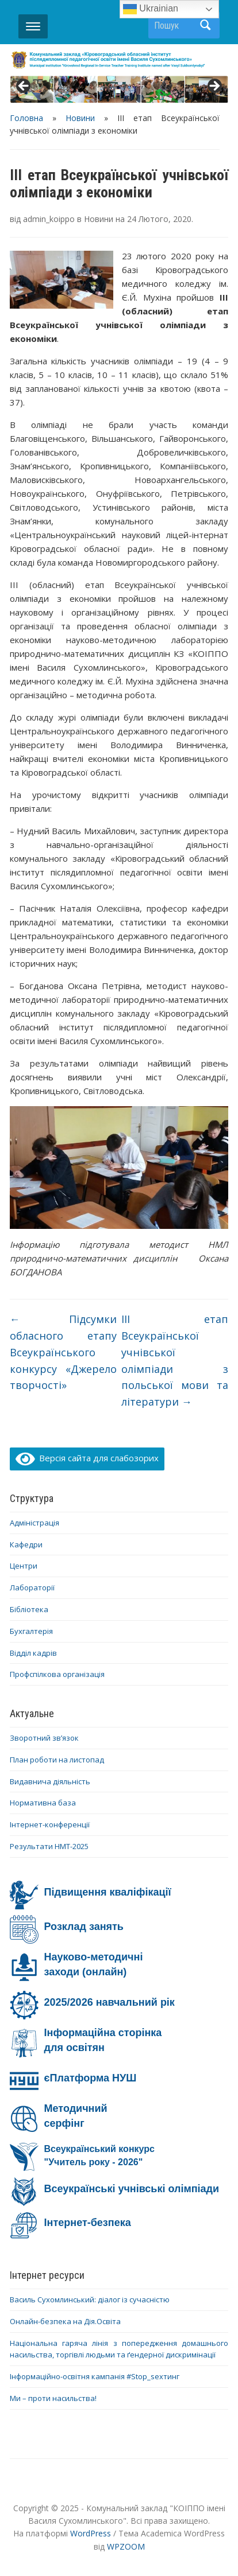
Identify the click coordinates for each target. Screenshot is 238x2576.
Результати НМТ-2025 (49, 1846)
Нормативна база (43, 1802)
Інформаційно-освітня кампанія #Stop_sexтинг (94, 2376)
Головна (26, 117)
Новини (80, 117)
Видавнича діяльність (50, 1781)
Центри (23, 1566)
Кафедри (26, 1544)
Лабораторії (32, 1587)
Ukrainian (150, 9)
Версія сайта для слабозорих (87, 1458)
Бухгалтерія (31, 1631)
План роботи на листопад (57, 1759)
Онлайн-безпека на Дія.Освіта (65, 2321)
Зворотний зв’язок (44, 1738)
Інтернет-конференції (50, 1824)
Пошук (205, 25)
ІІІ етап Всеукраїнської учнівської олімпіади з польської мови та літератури (175, 1360)
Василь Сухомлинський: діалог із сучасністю (90, 2299)
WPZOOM (126, 2546)
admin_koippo (49, 218)
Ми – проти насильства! (53, 2398)
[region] (119, 89)
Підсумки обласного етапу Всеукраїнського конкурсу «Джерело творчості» (63, 1352)
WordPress (90, 2533)
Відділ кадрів (33, 1653)
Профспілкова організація (57, 1674)
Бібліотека (29, 1609)
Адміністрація (34, 1522)
